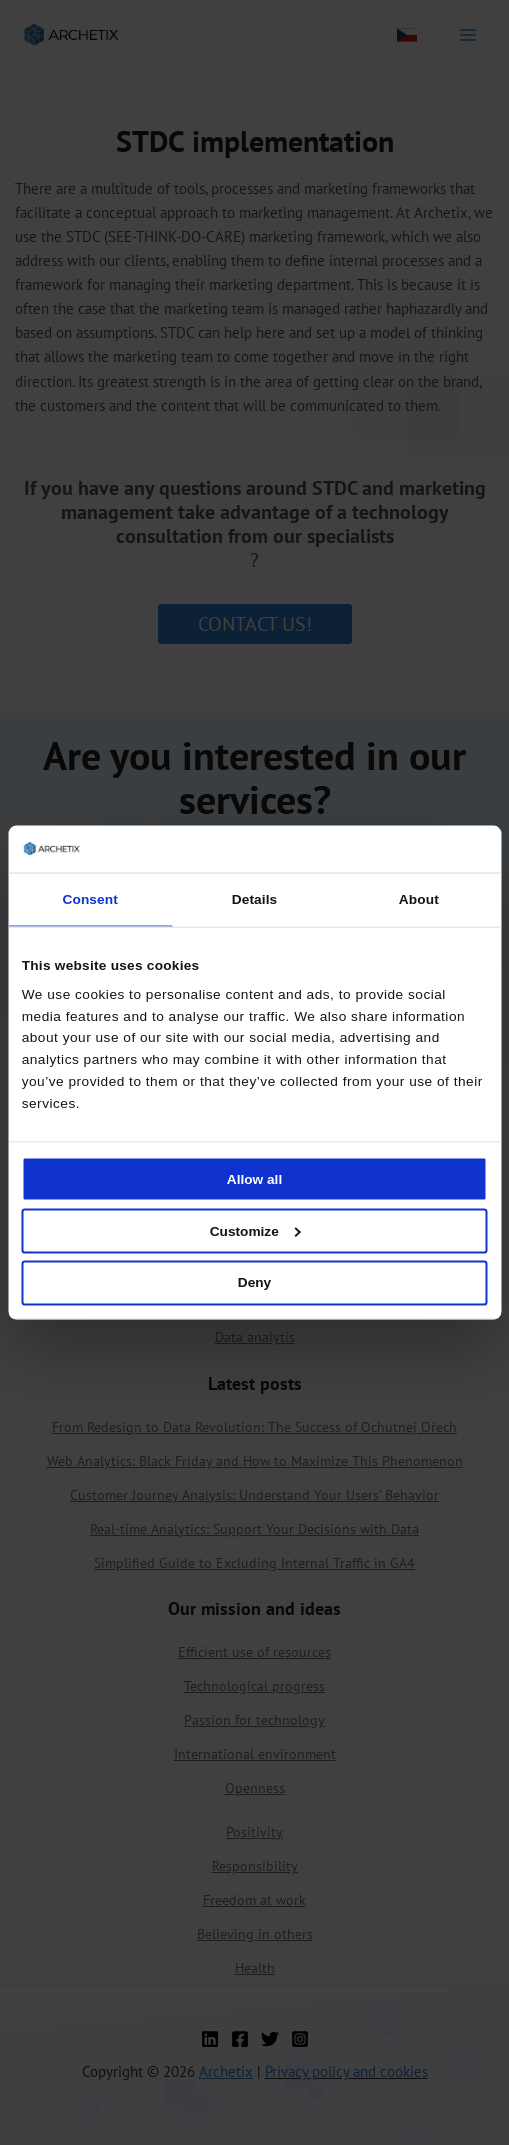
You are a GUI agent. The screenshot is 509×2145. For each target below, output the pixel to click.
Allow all (254, 1178)
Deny (254, 1282)
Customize (255, 1230)
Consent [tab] (90, 899)
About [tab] (419, 899)
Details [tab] (254, 899)
